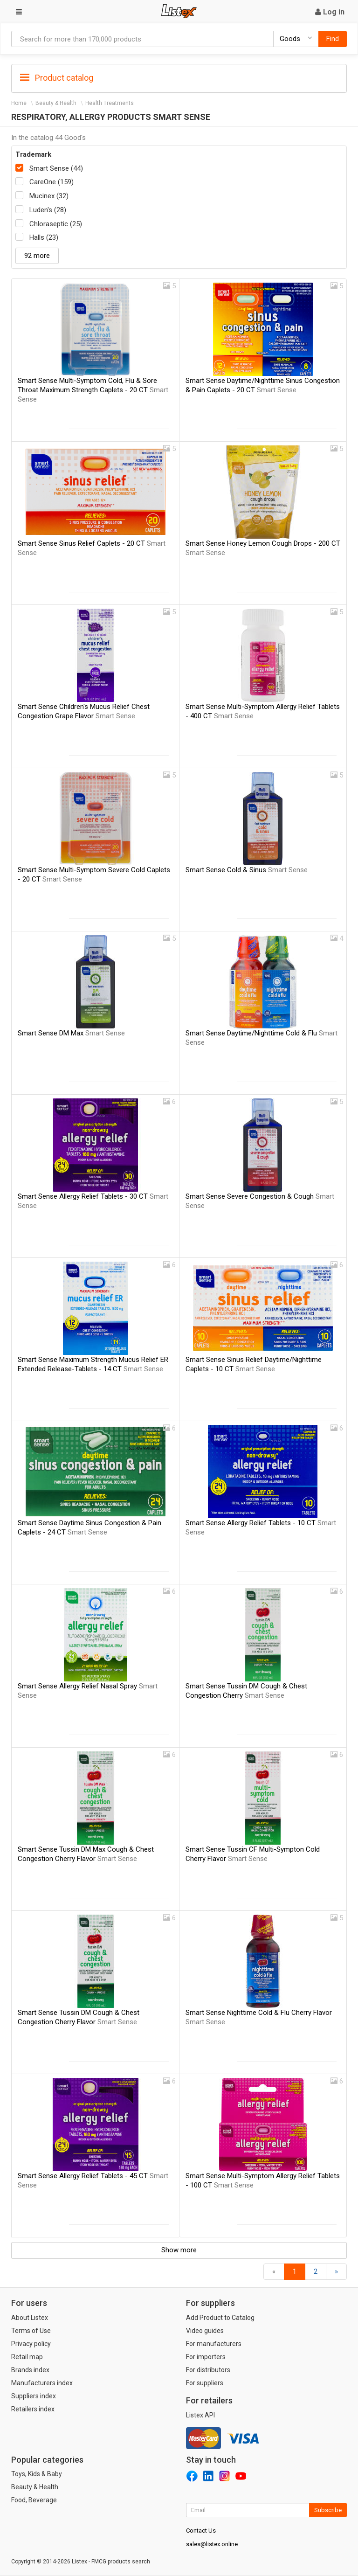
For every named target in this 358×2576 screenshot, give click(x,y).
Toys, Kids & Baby (36, 2474)
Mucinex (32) (49, 196)
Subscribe (328, 2510)
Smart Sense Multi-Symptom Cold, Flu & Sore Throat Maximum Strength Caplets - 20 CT (93, 389)
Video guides (205, 2330)
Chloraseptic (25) (55, 224)
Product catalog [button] (56, 78)
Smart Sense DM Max (71, 1033)
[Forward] (336, 2272)
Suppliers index (33, 2396)
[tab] (179, 77)
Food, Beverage (34, 2500)
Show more (179, 2250)
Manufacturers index (42, 2383)
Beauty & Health (55, 103)
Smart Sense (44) (56, 168)
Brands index (30, 2370)
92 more (37, 255)
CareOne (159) (51, 182)
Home (19, 103)
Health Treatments (109, 103)
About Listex (29, 2317)
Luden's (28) (47, 210)
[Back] (273, 2272)
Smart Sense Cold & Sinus (247, 870)
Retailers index (33, 2409)
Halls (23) (43, 237)
